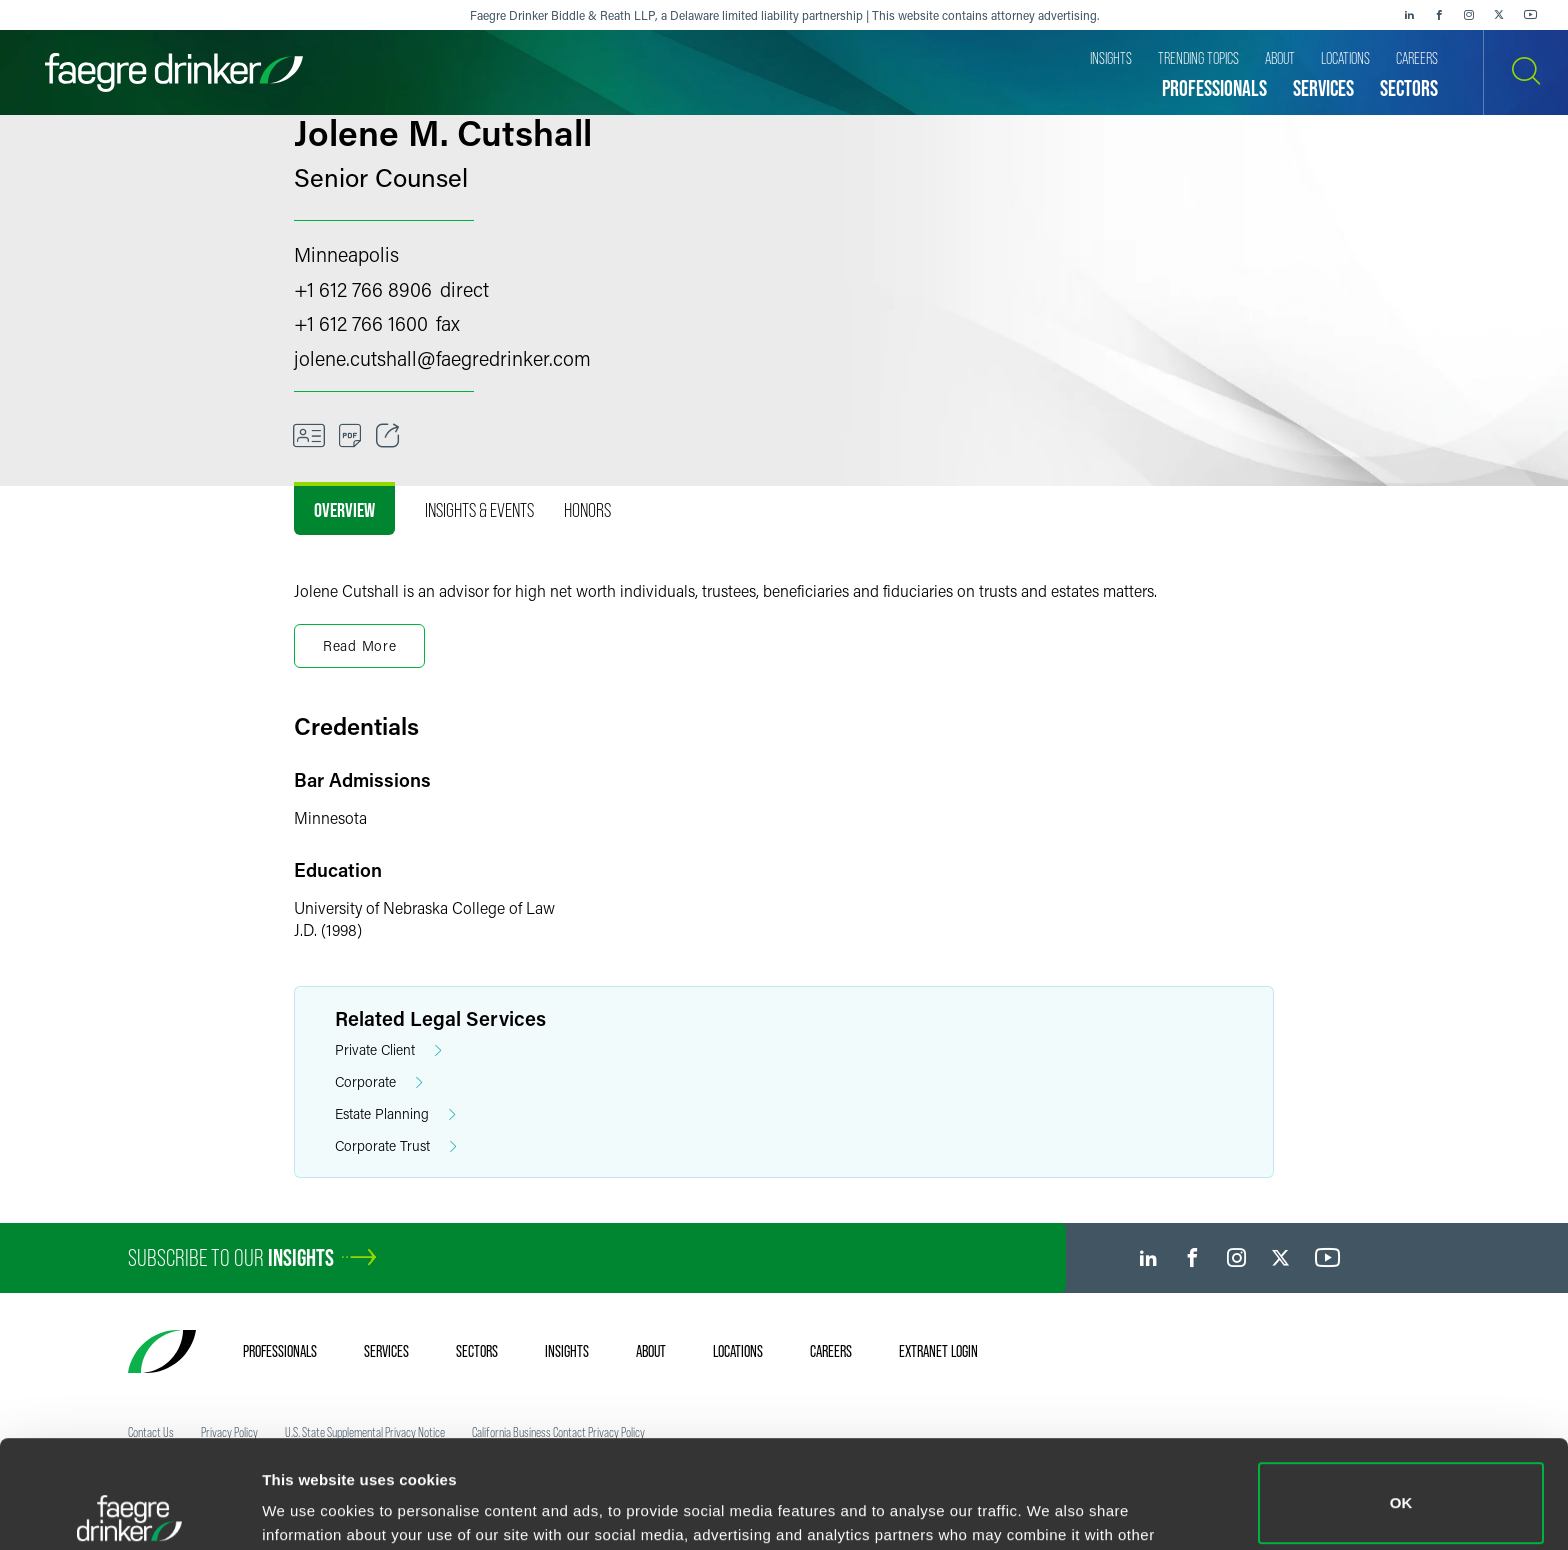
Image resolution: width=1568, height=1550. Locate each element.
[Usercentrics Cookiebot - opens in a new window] (129, 1511)
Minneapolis (346, 254)
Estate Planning (395, 1114)
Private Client (388, 1050)
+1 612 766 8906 (363, 289)
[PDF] (350, 436)
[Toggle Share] (388, 436)
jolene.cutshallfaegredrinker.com (442, 358)
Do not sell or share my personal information (1401, 1484)
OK (1401, 1395)
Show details (308, 1506)
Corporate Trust (396, 1146)
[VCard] (309, 436)
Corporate (379, 1082)
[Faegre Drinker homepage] (174, 72)
